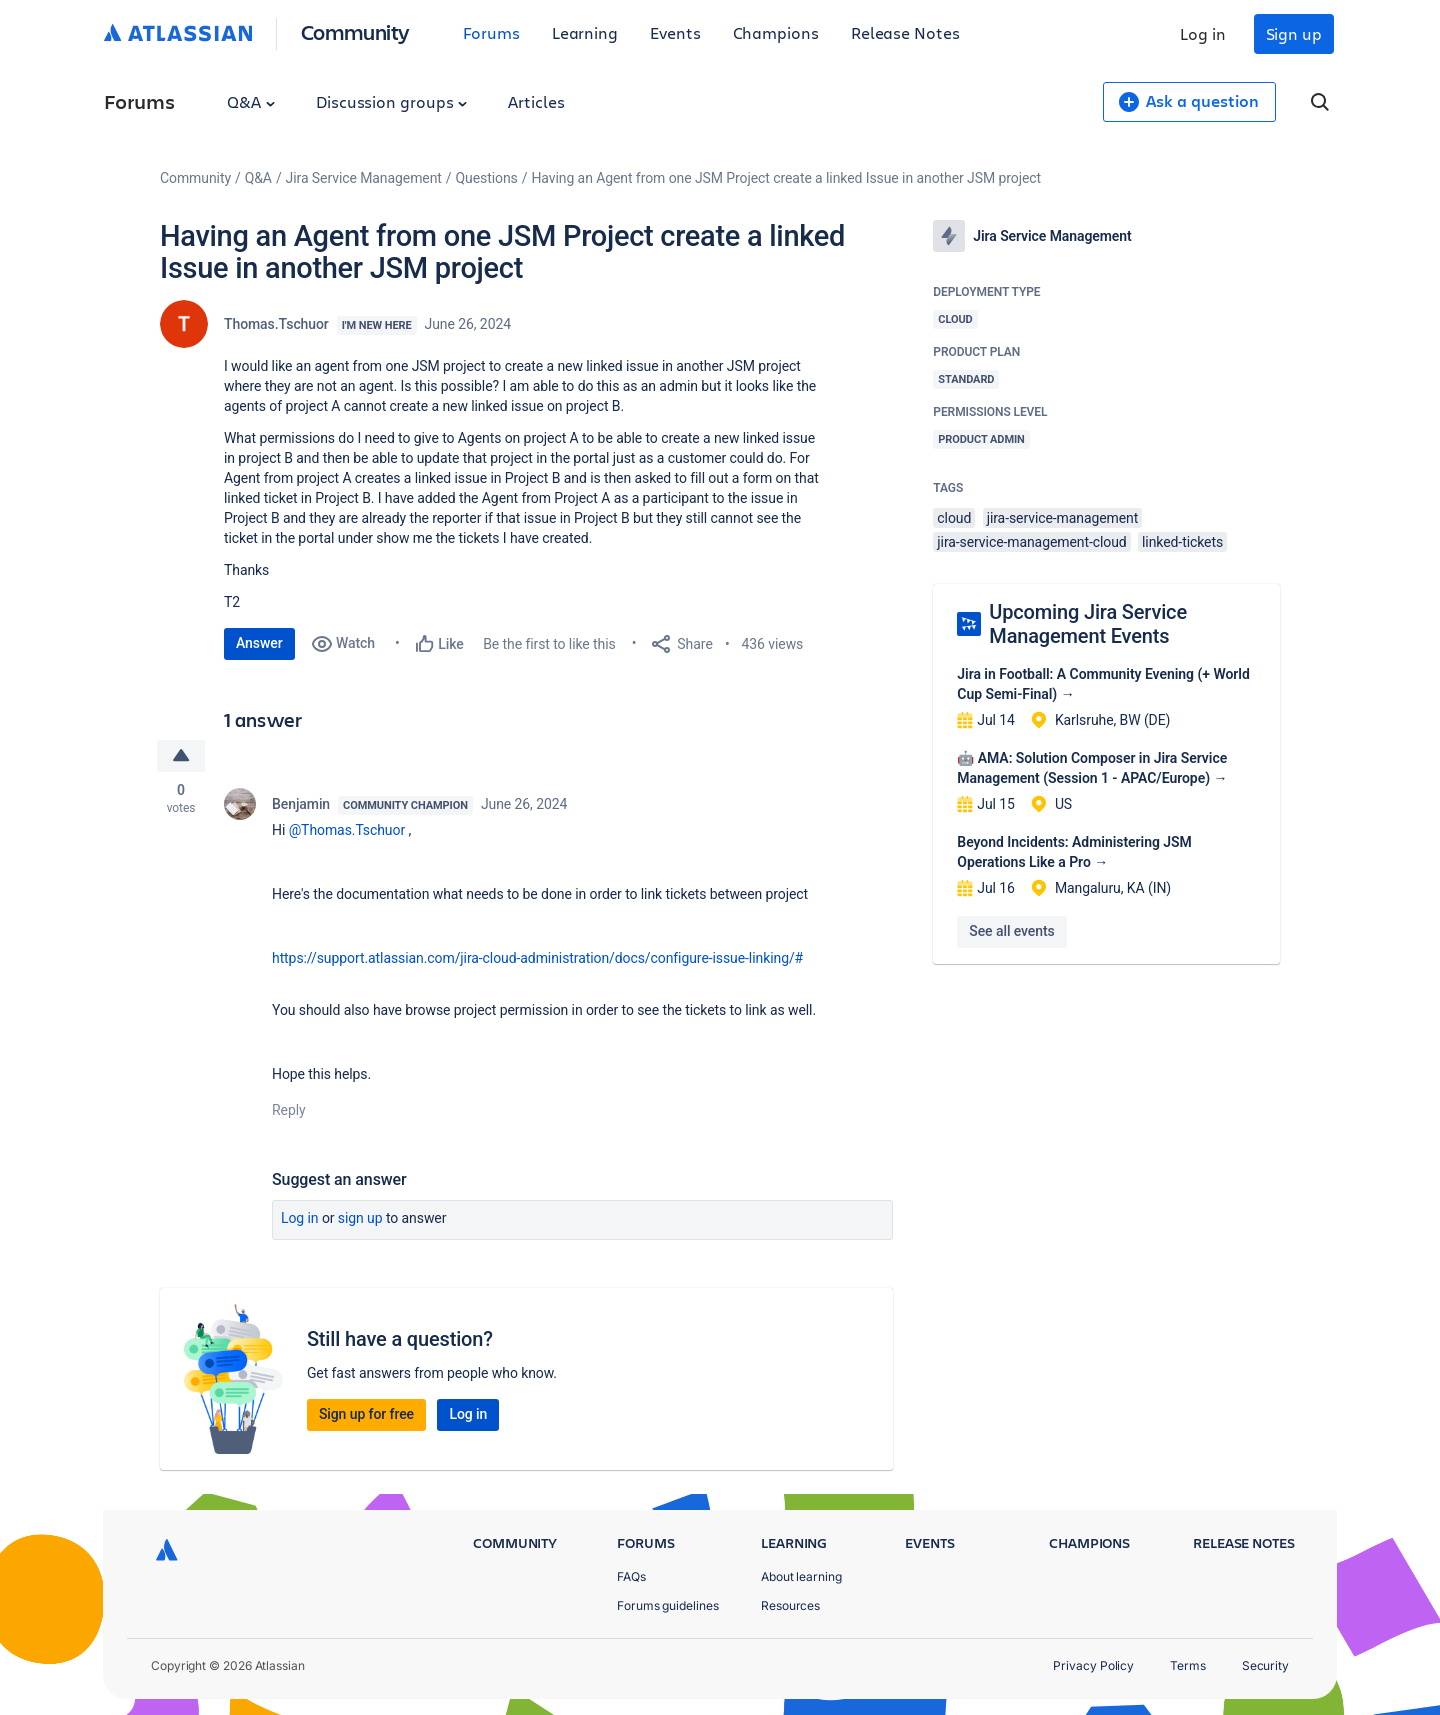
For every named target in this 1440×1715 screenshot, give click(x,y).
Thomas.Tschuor (276, 324)
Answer (259, 643)
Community (355, 31)
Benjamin (301, 804)
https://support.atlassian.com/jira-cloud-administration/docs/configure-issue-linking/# (537, 958)
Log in (1203, 33)
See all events (1011, 931)
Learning (585, 32)
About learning (801, 1576)
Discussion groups (392, 101)
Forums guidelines (668, 1605)
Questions (487, 178)
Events (675, 32)
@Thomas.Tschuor (347, 830)
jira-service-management (1063, 518)
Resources (790, 1605)
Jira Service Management (364, 178)
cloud (954, 518)
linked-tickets (1182, 542)
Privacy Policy (1093, 1665)
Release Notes (905, 32)
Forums (491, 32)
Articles (536, 101)
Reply (289, 1110)
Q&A (251, 101)
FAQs (631, 1576)
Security (1265, 1665)
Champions (776, 32)
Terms (1188, 1665)
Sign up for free (366, 1414)
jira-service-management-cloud (1031, 542)
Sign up (1294, 33)
